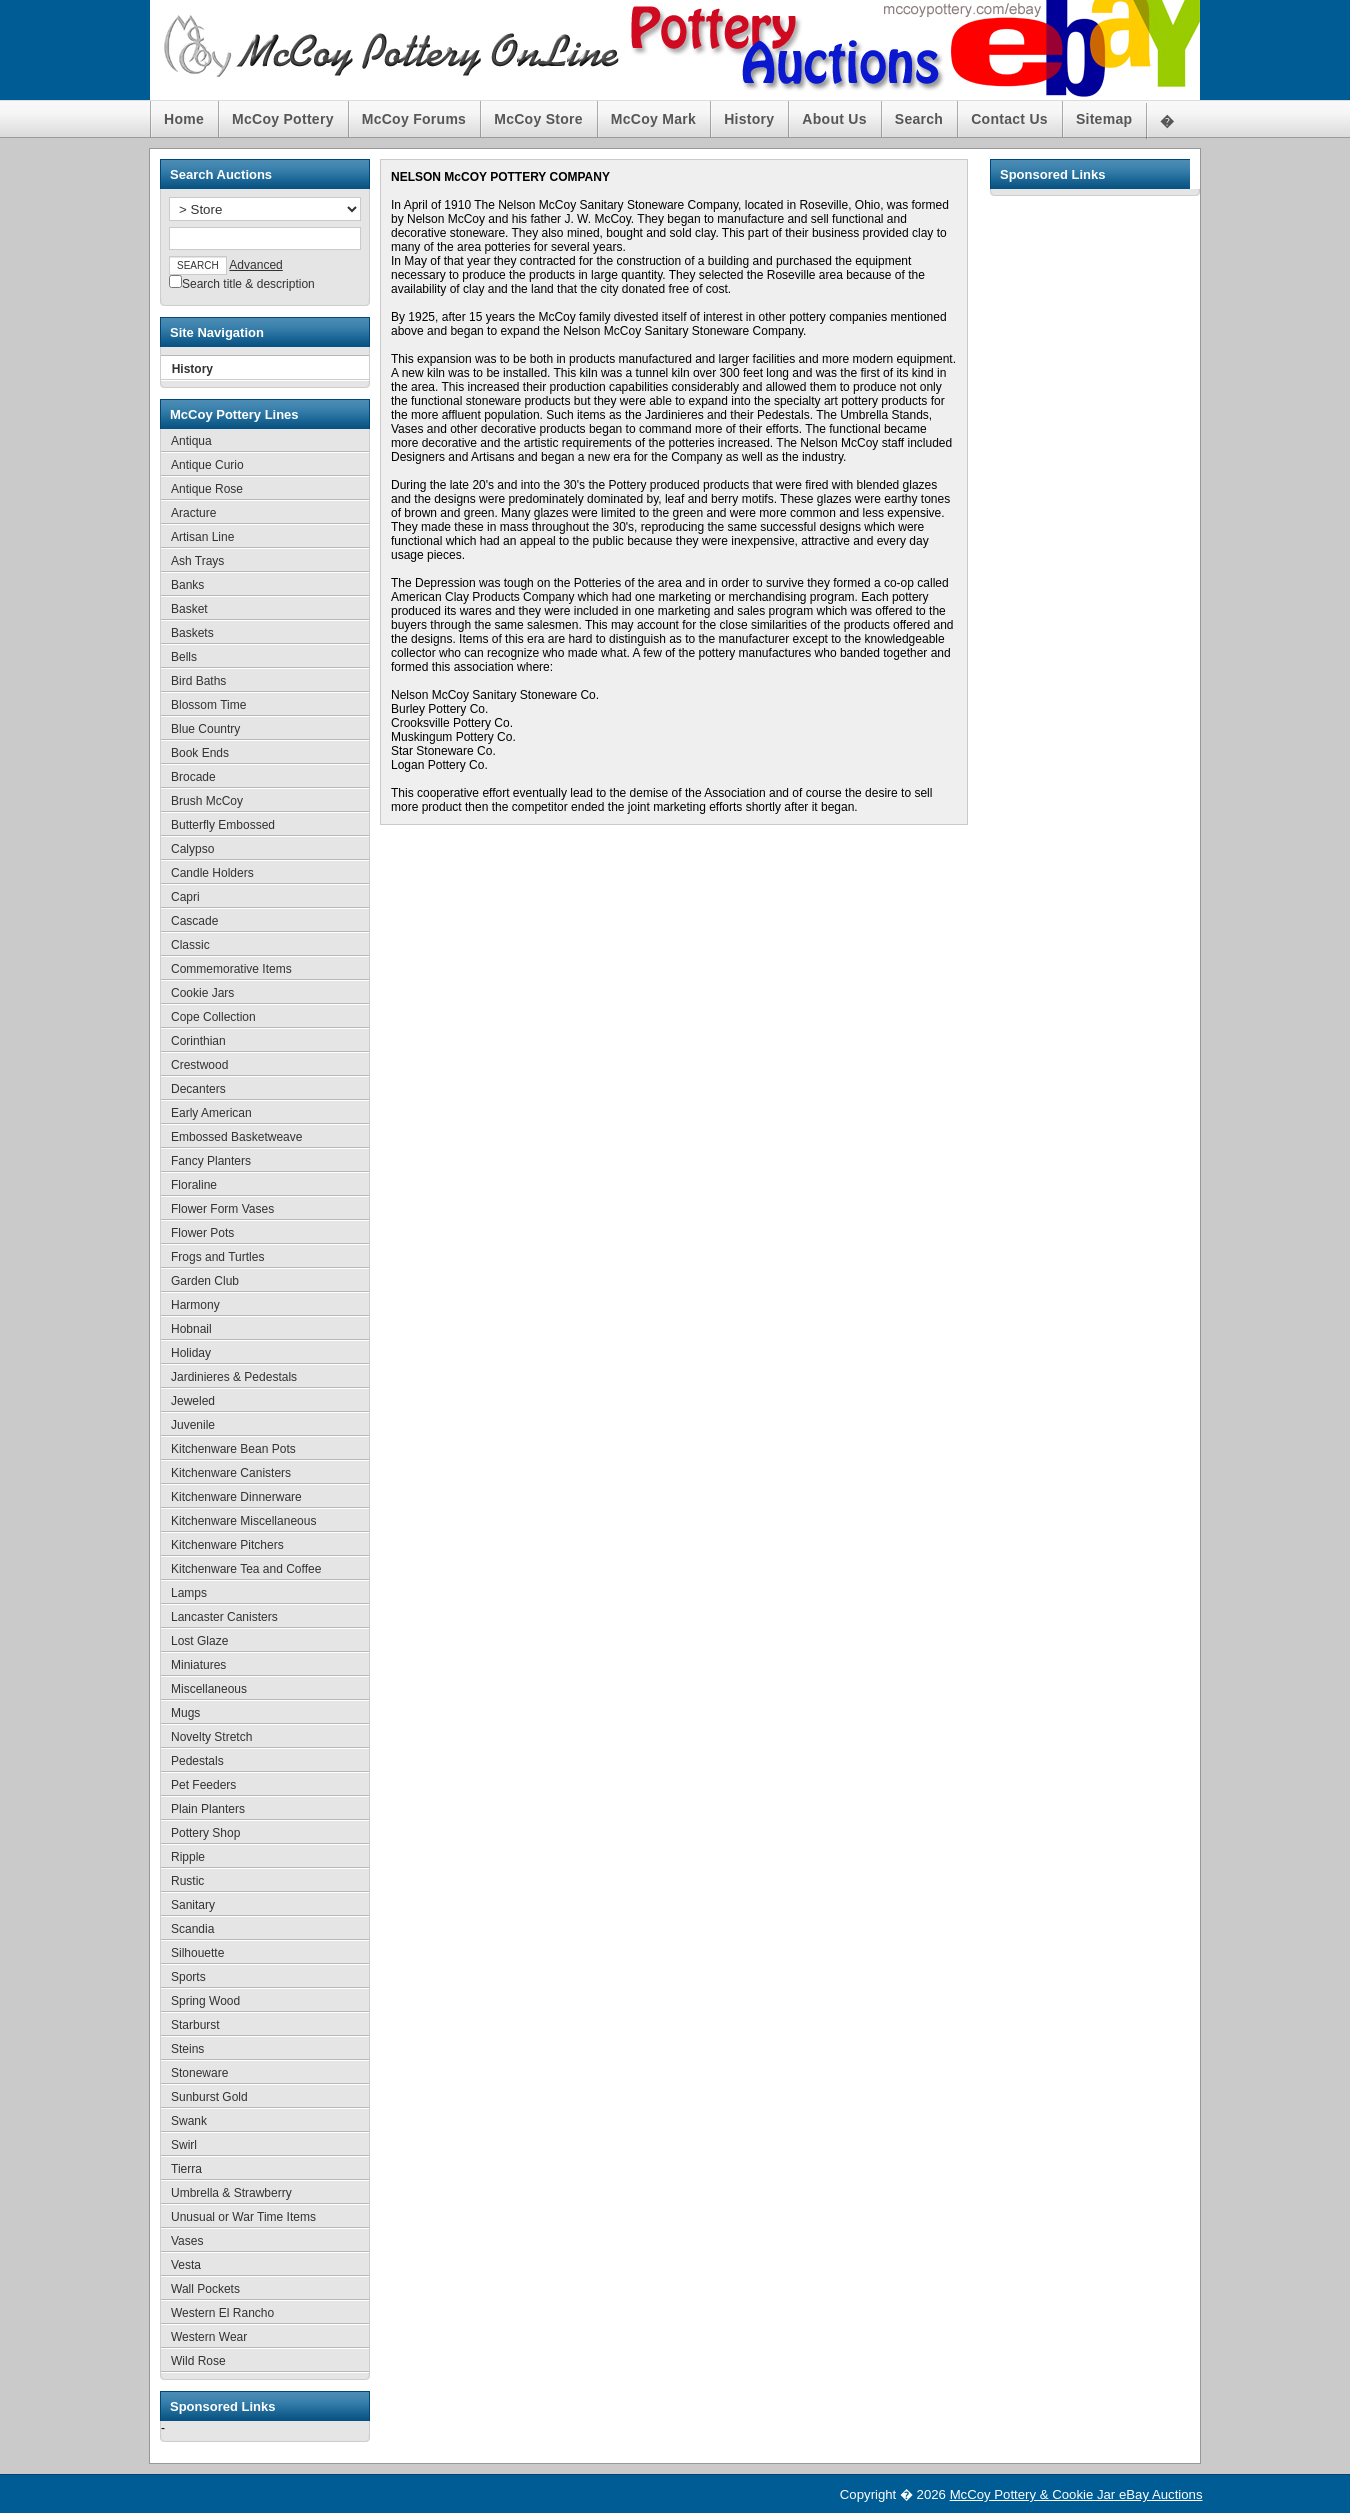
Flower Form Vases (222, 1209)
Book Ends (200, 753)
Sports (188, 1977)
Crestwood (199, 1065)
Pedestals (197, 1761)
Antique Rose (207, 489)
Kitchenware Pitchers (227, 1545)
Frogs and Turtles (217, 1257)
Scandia (192, 1929)
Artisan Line (202, 537)
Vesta (186, 2265)
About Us (834, 119)
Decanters (198, 1089)
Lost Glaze (199, 1641)
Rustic (187, 1881)
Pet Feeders (203, 1785)
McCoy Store (538, 119)
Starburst (195, 2025)
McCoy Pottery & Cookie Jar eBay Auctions (1076, 2494)
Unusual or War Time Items (243, 2217)
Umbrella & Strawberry (231, 2193)
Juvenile (193, 1425)
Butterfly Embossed (223, 825)
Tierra (186, 2169)
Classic (190, 945)
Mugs (185, 1713)
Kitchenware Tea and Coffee (246, 1569)
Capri (185, 897)
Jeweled (193, 1401)
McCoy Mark (653, 119)
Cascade (194, 921)
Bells (184, 657)
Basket (189, 609)
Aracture (193, 513)
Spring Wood (205, 2001)
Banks (187, 585)
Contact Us (1009, 119)
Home (184, 119)
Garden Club (205, 1281)
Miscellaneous (209, 1689)
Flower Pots (202, 1233)
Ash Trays (197, 561)
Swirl (184, 2145)
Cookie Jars (202, 993)
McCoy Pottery (283, 119)
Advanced (255, 265)
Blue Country (205, 729)
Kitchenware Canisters (231, 1473)
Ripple (188, 1857)
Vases (187, 2241)
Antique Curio (207, 465)
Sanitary (193, 1905)
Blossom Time (208, 705)
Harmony (195, 1305)
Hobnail (191, 1329)
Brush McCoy (207, 801)
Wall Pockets (205, 2289)
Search (919, 119)
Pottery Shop (205, 1833)
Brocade (193, 777)
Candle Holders (212, 873)
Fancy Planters (211, 1161)
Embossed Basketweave (236, 1137)
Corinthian (198, 1041)
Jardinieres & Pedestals (234, 1377)
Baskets (192, 633)
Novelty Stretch (211, 1737)
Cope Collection (213, 1017)
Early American (211, 1113)
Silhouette (197, 1953)
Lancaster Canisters (224, 1617)
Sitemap (1104, 119)
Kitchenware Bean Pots (233, 1449)
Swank (189, 2121)
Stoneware (199, 2073)
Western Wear (209, 2337)
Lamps (189, 1593)
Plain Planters (208, 1809)
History (749, 119)
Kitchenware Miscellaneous (243, 1521)
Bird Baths (198, 681)
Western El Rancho (222, 2313)
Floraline (194, 1185)
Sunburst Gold (209, 2097)
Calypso (192, 849)
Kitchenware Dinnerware (236, 1497)
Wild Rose (198, 2361)
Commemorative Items (231, 969)
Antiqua (191, 441)
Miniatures (198, 1665)
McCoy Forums (414, 119)
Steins (187, 2049)
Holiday (191, 1353)
